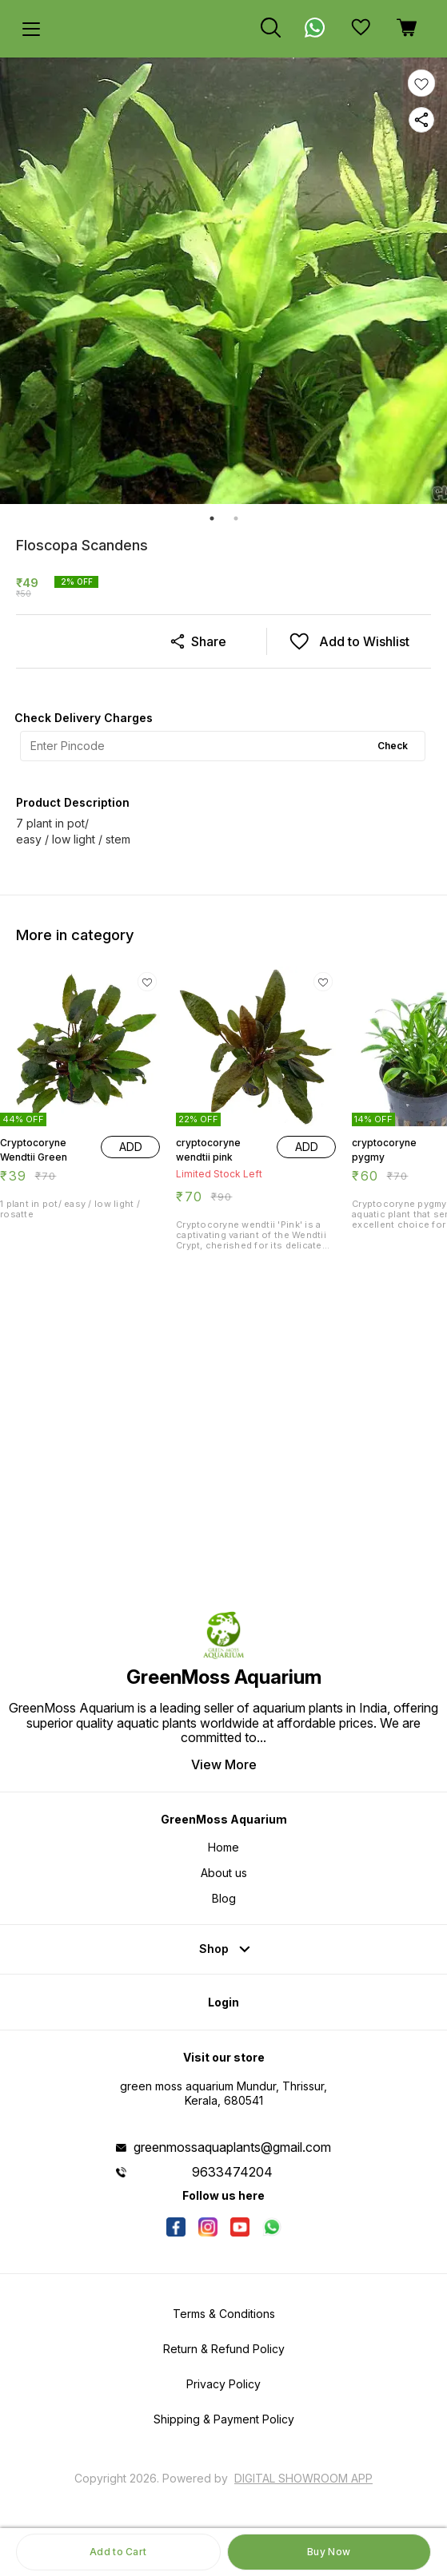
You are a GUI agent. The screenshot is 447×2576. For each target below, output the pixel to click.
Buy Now (328, 2552)
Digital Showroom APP (303, 2478)
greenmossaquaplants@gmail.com (232, 2147)
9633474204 (232, 2172)
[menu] (31, 29)
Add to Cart (118, 2552)
